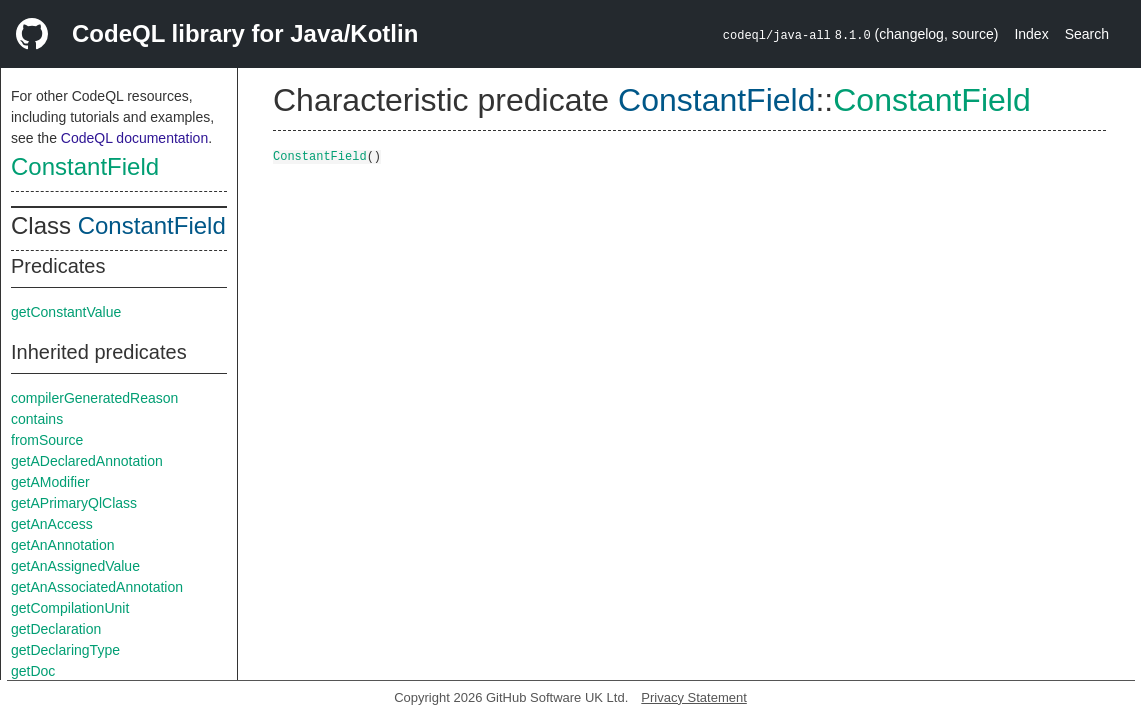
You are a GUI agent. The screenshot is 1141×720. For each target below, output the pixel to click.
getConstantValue (66, 312)
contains (37, 419)
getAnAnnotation (63, 545)
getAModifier (50, 482)
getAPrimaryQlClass (74, 503)
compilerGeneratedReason (94, 398)
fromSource (47, 440)
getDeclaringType (65, 650)
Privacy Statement (694, 697)
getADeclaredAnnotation (87, 461)
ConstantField (85, 166)
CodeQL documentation (134, 138)
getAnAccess (52, 524)
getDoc (33, 671)
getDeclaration (56, 629)
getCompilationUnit (70, 608)
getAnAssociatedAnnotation (97, 587)
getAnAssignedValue (75, 566)
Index (1031, 34)
